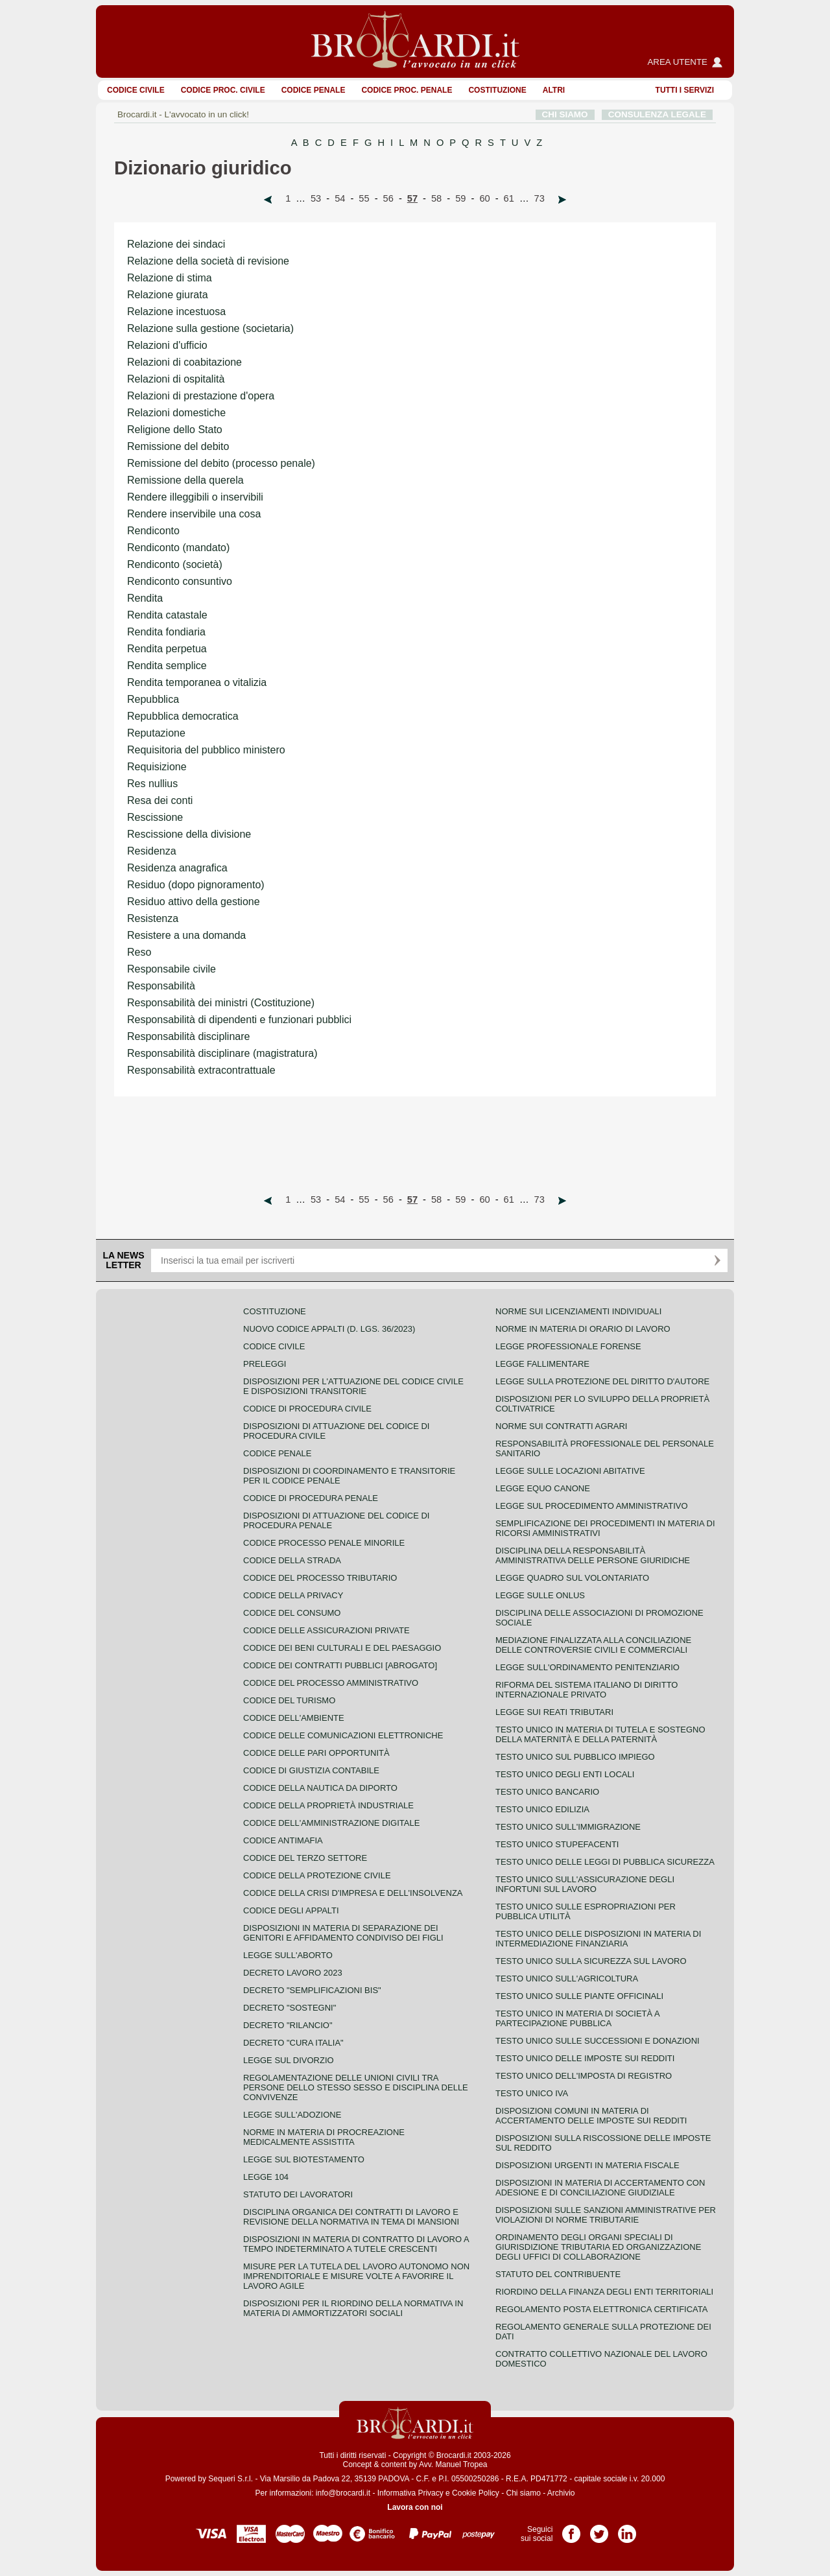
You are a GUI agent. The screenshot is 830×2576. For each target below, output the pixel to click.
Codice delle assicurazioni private (326, 1630)
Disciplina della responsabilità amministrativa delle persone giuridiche (592, 1555)
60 (484, 198)
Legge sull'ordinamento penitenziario (587, 1667)
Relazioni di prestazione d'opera (200, 395)
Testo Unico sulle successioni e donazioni (597, 2041)
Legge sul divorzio (288, 2060)
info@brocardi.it (343, 2493)
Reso (139, 952)
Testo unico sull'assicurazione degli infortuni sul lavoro (584, 1884)
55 (364, 198)
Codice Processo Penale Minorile (324, 1543)
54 (340, 198)
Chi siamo (523, 2493)
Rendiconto (153, 530)
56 (388, 198)
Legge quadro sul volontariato (572, 1578)
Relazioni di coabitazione (184, 362)
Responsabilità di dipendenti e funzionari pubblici (239, 1019)
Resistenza (152, 918)
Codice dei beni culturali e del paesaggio (342, 1648)
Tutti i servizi (685, 90)
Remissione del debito (178, 446)
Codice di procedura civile (307, 1408)
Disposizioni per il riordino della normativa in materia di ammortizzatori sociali (353, 2308)
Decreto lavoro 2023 (292, 1973)
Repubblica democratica (183, 716)
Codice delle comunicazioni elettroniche (343, 1735)
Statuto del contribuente (558, 2274)
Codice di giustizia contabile (311, 1770)
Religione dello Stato (174, 429)
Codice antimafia (283, 1840)
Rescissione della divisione (189, 834)
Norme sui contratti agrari (561, 1426)
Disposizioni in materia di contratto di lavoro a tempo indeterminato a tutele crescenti (356, 2244)
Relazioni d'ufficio (167, 345)
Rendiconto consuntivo (179, 581)
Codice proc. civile (223, 90)
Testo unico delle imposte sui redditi (584, 2058)
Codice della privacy (293, 1595)
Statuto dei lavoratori (298, 2194)
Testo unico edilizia (542, 1809)
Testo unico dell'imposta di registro (583, 2076)
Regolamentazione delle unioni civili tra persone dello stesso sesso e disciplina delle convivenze (355, 2087)
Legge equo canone (542, 1488)
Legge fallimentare (542, 1364)
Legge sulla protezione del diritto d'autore (602, 1381)
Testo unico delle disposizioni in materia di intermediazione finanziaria (598, 1938)
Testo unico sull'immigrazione (568, 1827)
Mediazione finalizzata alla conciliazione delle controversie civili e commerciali (593, 1645)
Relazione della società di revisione (208, 260)
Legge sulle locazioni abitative (570, 1471)
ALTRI (554, 90)
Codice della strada (292, 1560)
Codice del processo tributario (320, 1578)
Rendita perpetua (167, 648)
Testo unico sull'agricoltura (566, 1978)
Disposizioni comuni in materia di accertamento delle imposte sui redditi (591, 2115)
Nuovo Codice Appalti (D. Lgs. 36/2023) (329, 1329)
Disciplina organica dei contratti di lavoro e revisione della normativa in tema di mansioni (351, 2217)
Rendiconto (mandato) (178, 547)
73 (539, 198)
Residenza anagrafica (177, 867)
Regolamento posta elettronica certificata (601, 2309)
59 (460, 198)
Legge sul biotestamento (303, 2159)
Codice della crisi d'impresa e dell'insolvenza (353, 1893)
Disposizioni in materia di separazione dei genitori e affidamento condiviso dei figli (343, 1933)
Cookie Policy (475, 2493)
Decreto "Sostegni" (289, 2008)
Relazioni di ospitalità (175, 378)
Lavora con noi (414, 2507)
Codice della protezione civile (317, 1875)
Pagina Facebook (571, 2529)
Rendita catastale (167, 614)
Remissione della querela (185, 480)
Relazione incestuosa (176, 311)
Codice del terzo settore (305, 1858)
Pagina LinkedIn (627, 2529)
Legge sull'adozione (292, 2115)
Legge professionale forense (568, 1346)
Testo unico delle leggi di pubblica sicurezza (605, 1862)
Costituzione (497, 90)
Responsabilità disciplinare (188, 1036)
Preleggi (264, 1364)
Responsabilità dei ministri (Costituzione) (220, 1002)
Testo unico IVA (531, 2093)
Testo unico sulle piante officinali (579, 1996)
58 (436, 198)
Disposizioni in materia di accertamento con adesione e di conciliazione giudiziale (600, 2187)
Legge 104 (266, 2177)
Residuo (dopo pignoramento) (196, 884)
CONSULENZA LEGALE (657, 114)
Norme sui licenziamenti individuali (578, 1311)
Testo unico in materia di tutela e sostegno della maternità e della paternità (600, 1734)
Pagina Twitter (599, 2529)
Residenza (151, 851)
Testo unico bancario (547, 1792)
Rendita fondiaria (166, 631)
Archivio (561, 2493)
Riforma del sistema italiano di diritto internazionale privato (586, 1689)
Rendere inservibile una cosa (194, 513)
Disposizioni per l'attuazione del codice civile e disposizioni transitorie (353, 1386)
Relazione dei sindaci (176, 244)
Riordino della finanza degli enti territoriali (604, 2292)
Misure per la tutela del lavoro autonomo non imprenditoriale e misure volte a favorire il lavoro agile (356, 2276)
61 (509, 198)
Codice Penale (313, 90)
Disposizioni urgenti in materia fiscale (587, 2165)
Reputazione (156, 733)
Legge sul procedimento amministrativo (591, 1506)
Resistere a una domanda (186, 935)
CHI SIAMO (565, 114)
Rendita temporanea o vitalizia (197, 682)
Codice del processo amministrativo (330, 1683)
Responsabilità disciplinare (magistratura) (222, 1053)
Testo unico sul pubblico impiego (575, 1757)
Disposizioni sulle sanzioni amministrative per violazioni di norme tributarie (605, 2215)
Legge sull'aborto (288, 1955)
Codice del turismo (289, 1700)
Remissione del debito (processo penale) (221, 463)
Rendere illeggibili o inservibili (195, 496)
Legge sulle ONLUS (540, 1595)
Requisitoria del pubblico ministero (206, 749)
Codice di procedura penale (310, 1498)
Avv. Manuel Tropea (453, 2464)
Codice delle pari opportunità (316, 1753)
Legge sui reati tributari (554, 1712)
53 (316, 198)
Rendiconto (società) (174, 564)
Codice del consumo (291, 1613)
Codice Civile (136, 90)
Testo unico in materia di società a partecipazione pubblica (577, 2018)
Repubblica (153, 699)
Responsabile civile (171, 969)
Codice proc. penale (406, 90)
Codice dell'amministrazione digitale (331, 1823)
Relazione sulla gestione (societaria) (210, 328)
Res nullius (152, 783)
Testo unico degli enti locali (564, 1774)
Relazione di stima (169, 277)
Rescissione (155, 817)
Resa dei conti (160, 800)
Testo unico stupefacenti (557, 1844)
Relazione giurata (167, 294)
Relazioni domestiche (176, 412)
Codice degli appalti (291, 1910)
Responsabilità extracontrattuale (201, 1070)
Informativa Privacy (410, 2493)
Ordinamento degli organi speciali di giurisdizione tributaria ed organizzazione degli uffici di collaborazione (598, 2247)
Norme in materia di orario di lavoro (582, 1329)
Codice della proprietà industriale (328, 1805)
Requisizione (157, 766)
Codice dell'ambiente (293, 1718)
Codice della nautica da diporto (320, 1788)
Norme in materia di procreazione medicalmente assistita (324, 2137)
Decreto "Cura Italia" (293, 2043)
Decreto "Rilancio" (288, 2025)
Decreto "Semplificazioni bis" (312, 1990)
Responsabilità (161, 985)
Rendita (145, 598)
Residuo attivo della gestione (193, 901)
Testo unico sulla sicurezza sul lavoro (591, 1961)
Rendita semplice (167, 665)
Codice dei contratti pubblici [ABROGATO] (340, 1665)
